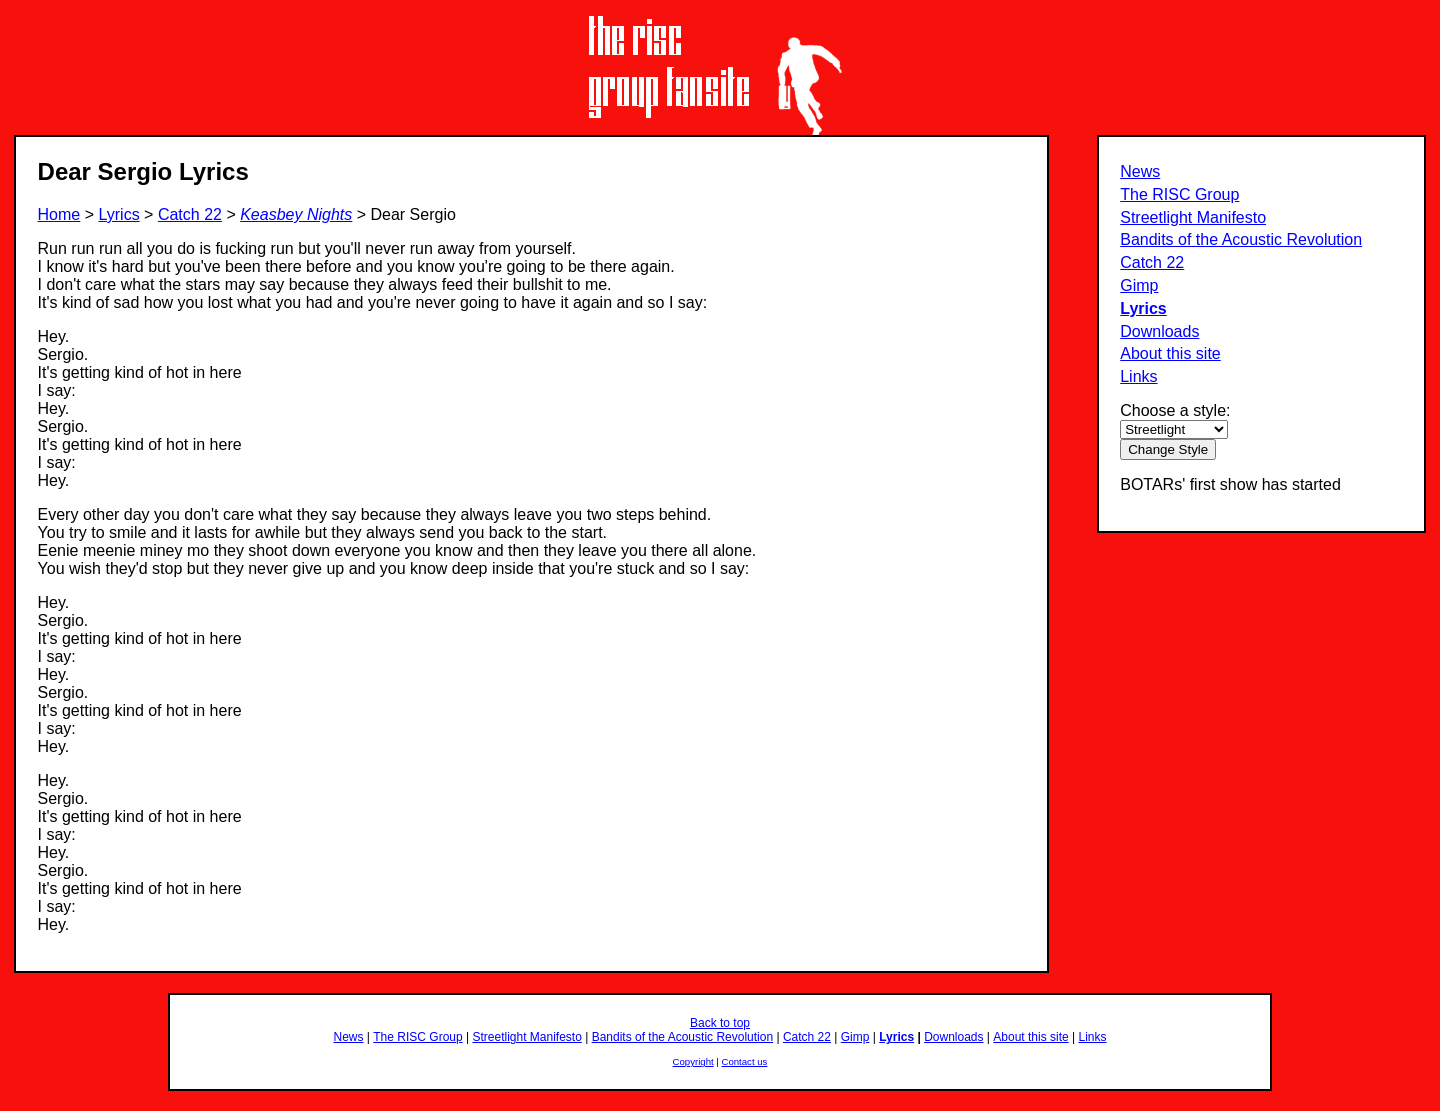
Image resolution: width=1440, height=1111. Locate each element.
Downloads (1159, 331)
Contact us (745, 1061)
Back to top (720, 1023)
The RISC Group (1179, 194)
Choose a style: (1175, 410)
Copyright (693, 1061)
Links (1138, 376)
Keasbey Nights (296, 214)
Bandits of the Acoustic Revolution (1241, 239)
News (1140, 171)
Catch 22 (1152, 262)
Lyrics (1143, 308)
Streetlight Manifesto (1193, 217)
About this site (1170, 353)
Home (59, 214)
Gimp (1139, 285)
